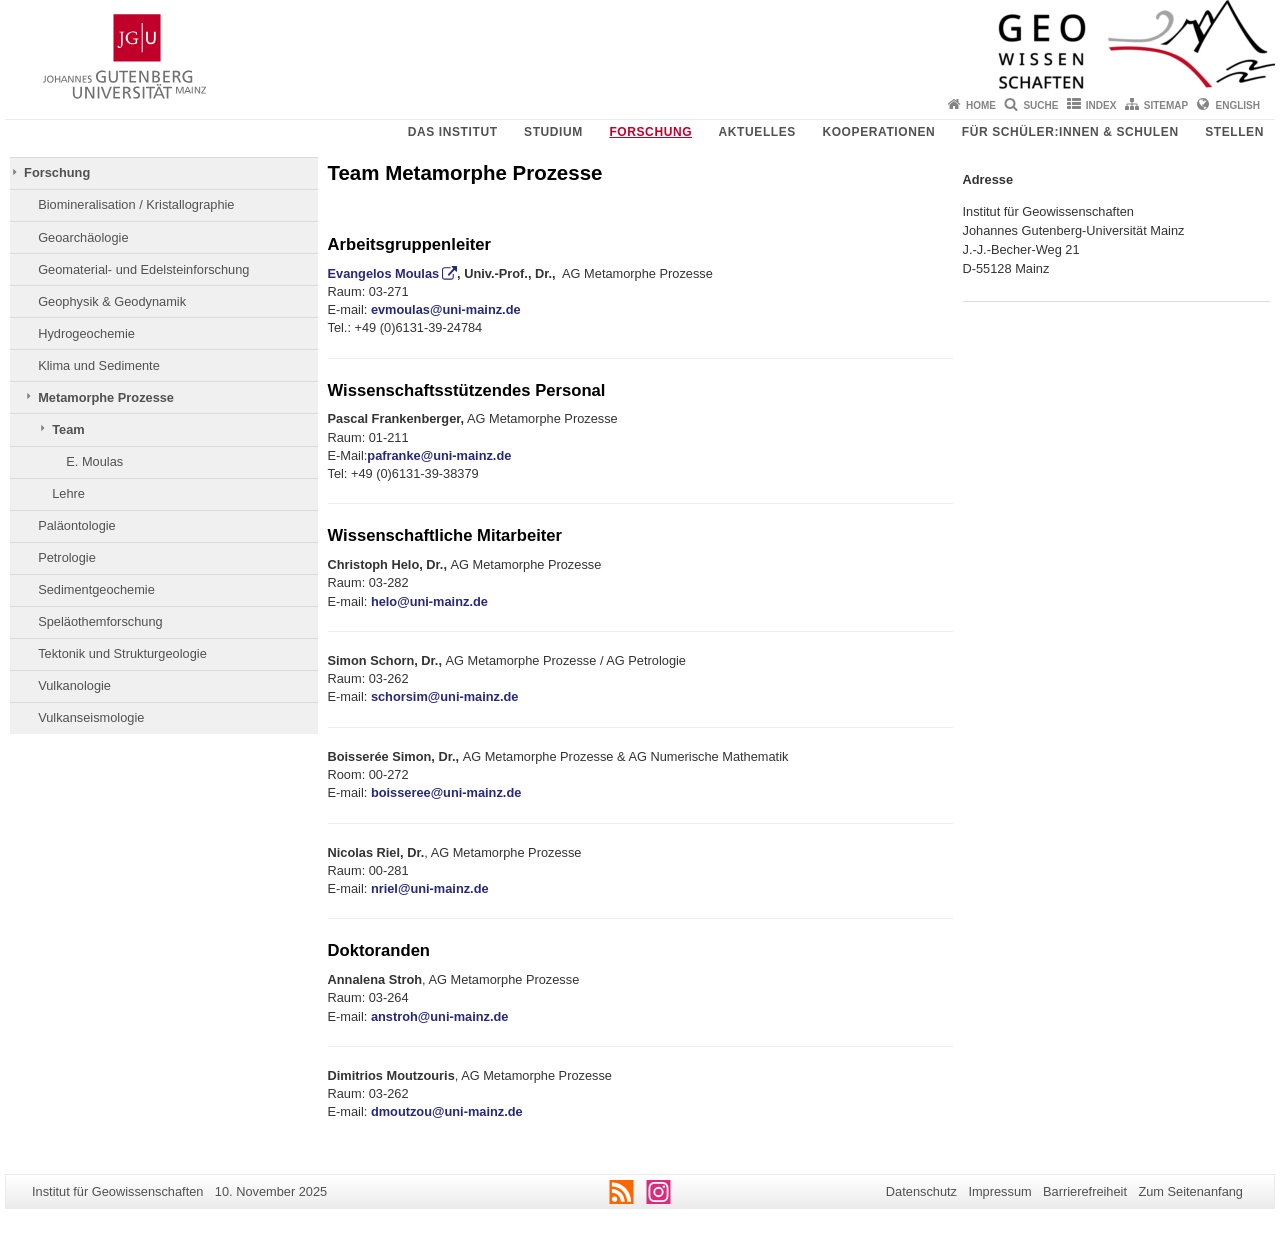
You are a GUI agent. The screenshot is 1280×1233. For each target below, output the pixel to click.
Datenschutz (921, 1191)
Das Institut (453, 132)
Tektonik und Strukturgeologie (122, 653)
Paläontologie (77, 525)
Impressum (999, 1191)
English (1238, 105)
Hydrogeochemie (86, 333)
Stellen (1234, 132)
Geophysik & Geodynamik (112, 301)
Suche (1040, 105)
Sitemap (1166, 105)
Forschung (650, 132)
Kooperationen (878, 132)
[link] (446, 792)
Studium (553, 132)
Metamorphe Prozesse (106, 397)
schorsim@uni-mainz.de (445, 696)
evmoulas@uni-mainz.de (446, 309)
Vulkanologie (74, 685)
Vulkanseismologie (91, 717)
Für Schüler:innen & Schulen (1070, 132)
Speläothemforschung (100, 621)
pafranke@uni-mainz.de (439, 455)
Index (1101, 105)
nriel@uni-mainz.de (430, 888)
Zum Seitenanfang (1190, 1191)
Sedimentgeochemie (96, 589)
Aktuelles (757, 132)
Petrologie (67, 557)
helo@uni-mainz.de (429, 601)
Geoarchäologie (83, 237)
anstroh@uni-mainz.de (440, 1016)
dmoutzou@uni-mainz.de (447, 1111)
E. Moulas (94, 461)
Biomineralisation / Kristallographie (136, 204)
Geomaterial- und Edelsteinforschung (143, 269)
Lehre (68, 493)
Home (981, 105)
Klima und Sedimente (99, 365)
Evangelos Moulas (384, 273)
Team (68, 429)
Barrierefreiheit (1085, 1191)
